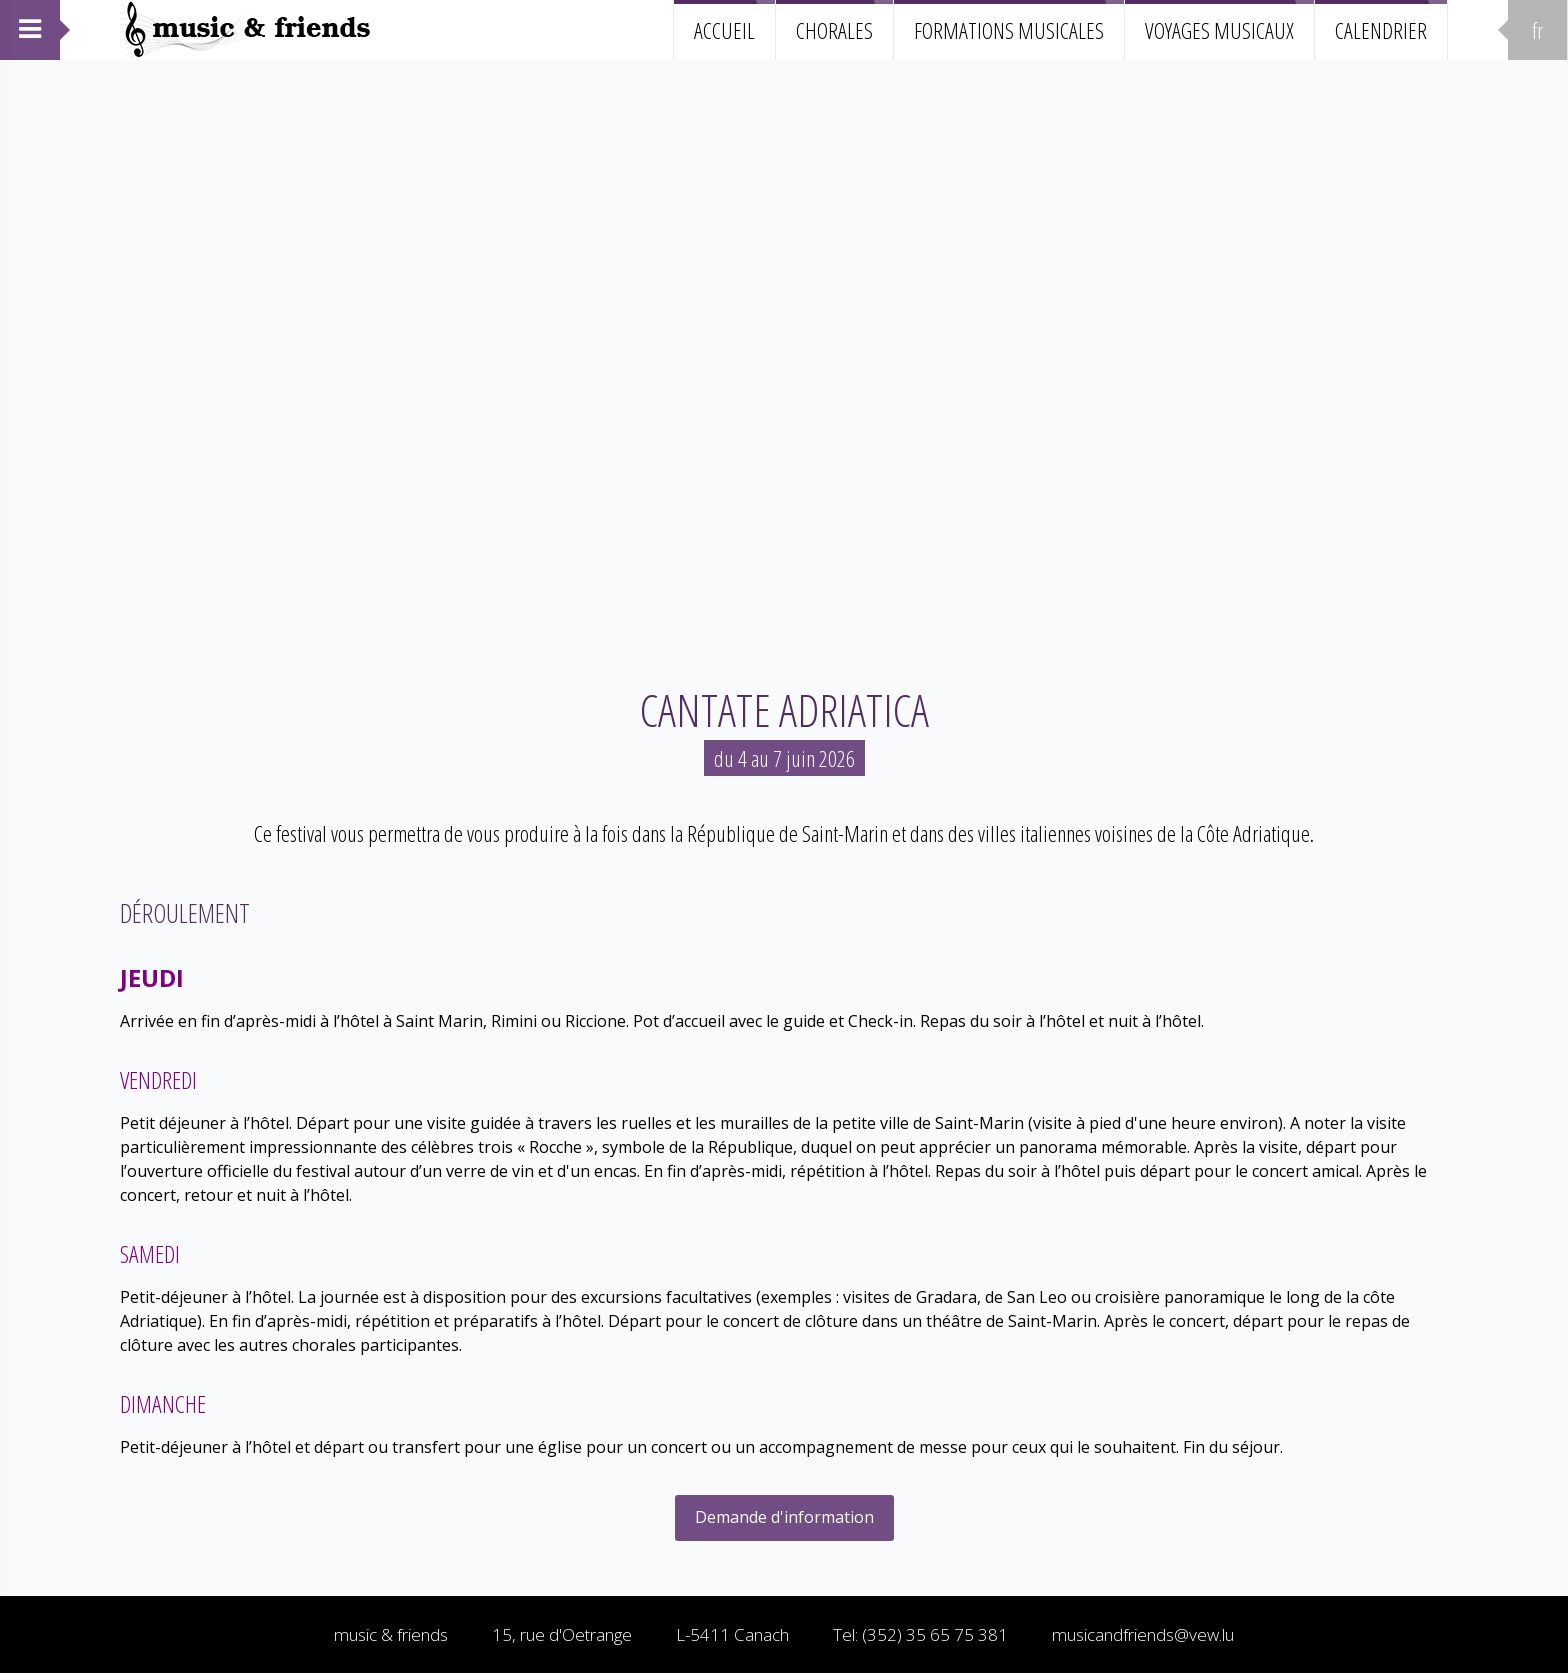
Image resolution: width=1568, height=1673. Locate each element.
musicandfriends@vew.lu (1143, 1634)
